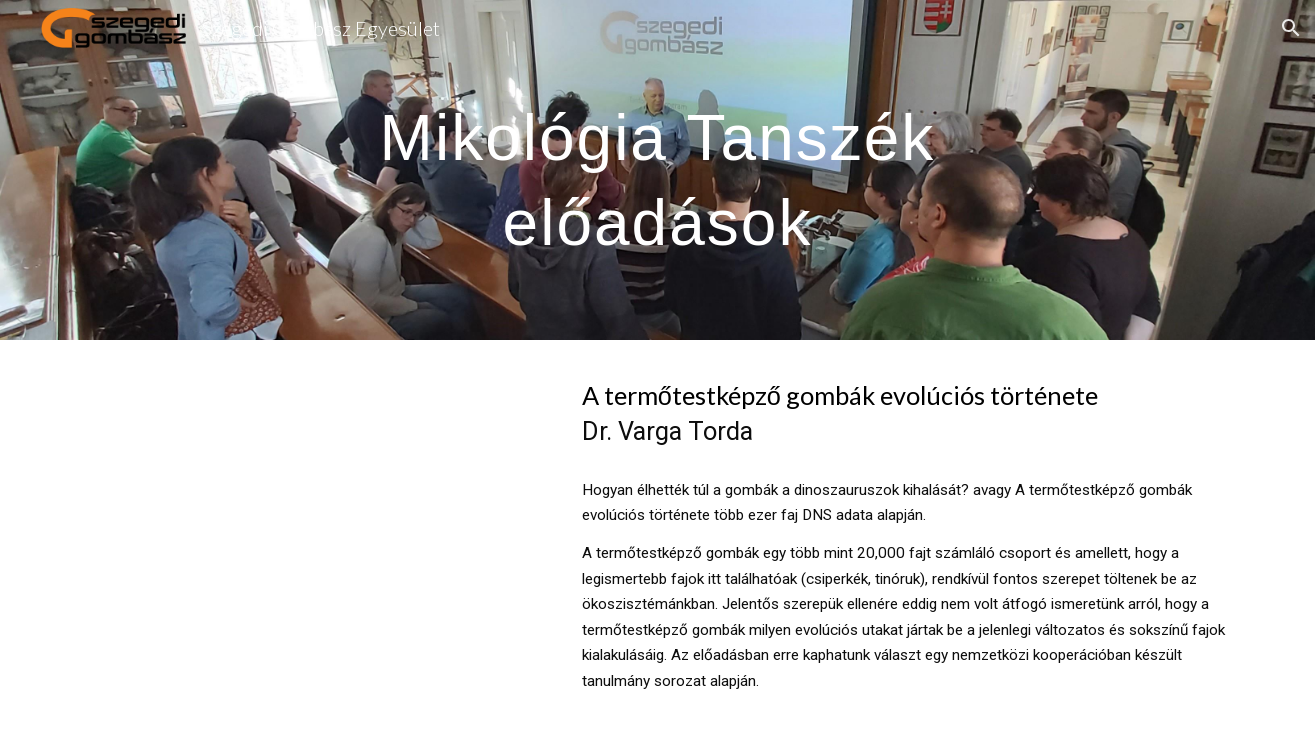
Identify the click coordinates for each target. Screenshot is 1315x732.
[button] (1291, 28)
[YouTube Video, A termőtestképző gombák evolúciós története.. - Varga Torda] (312, 494)
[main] (658, 170)
